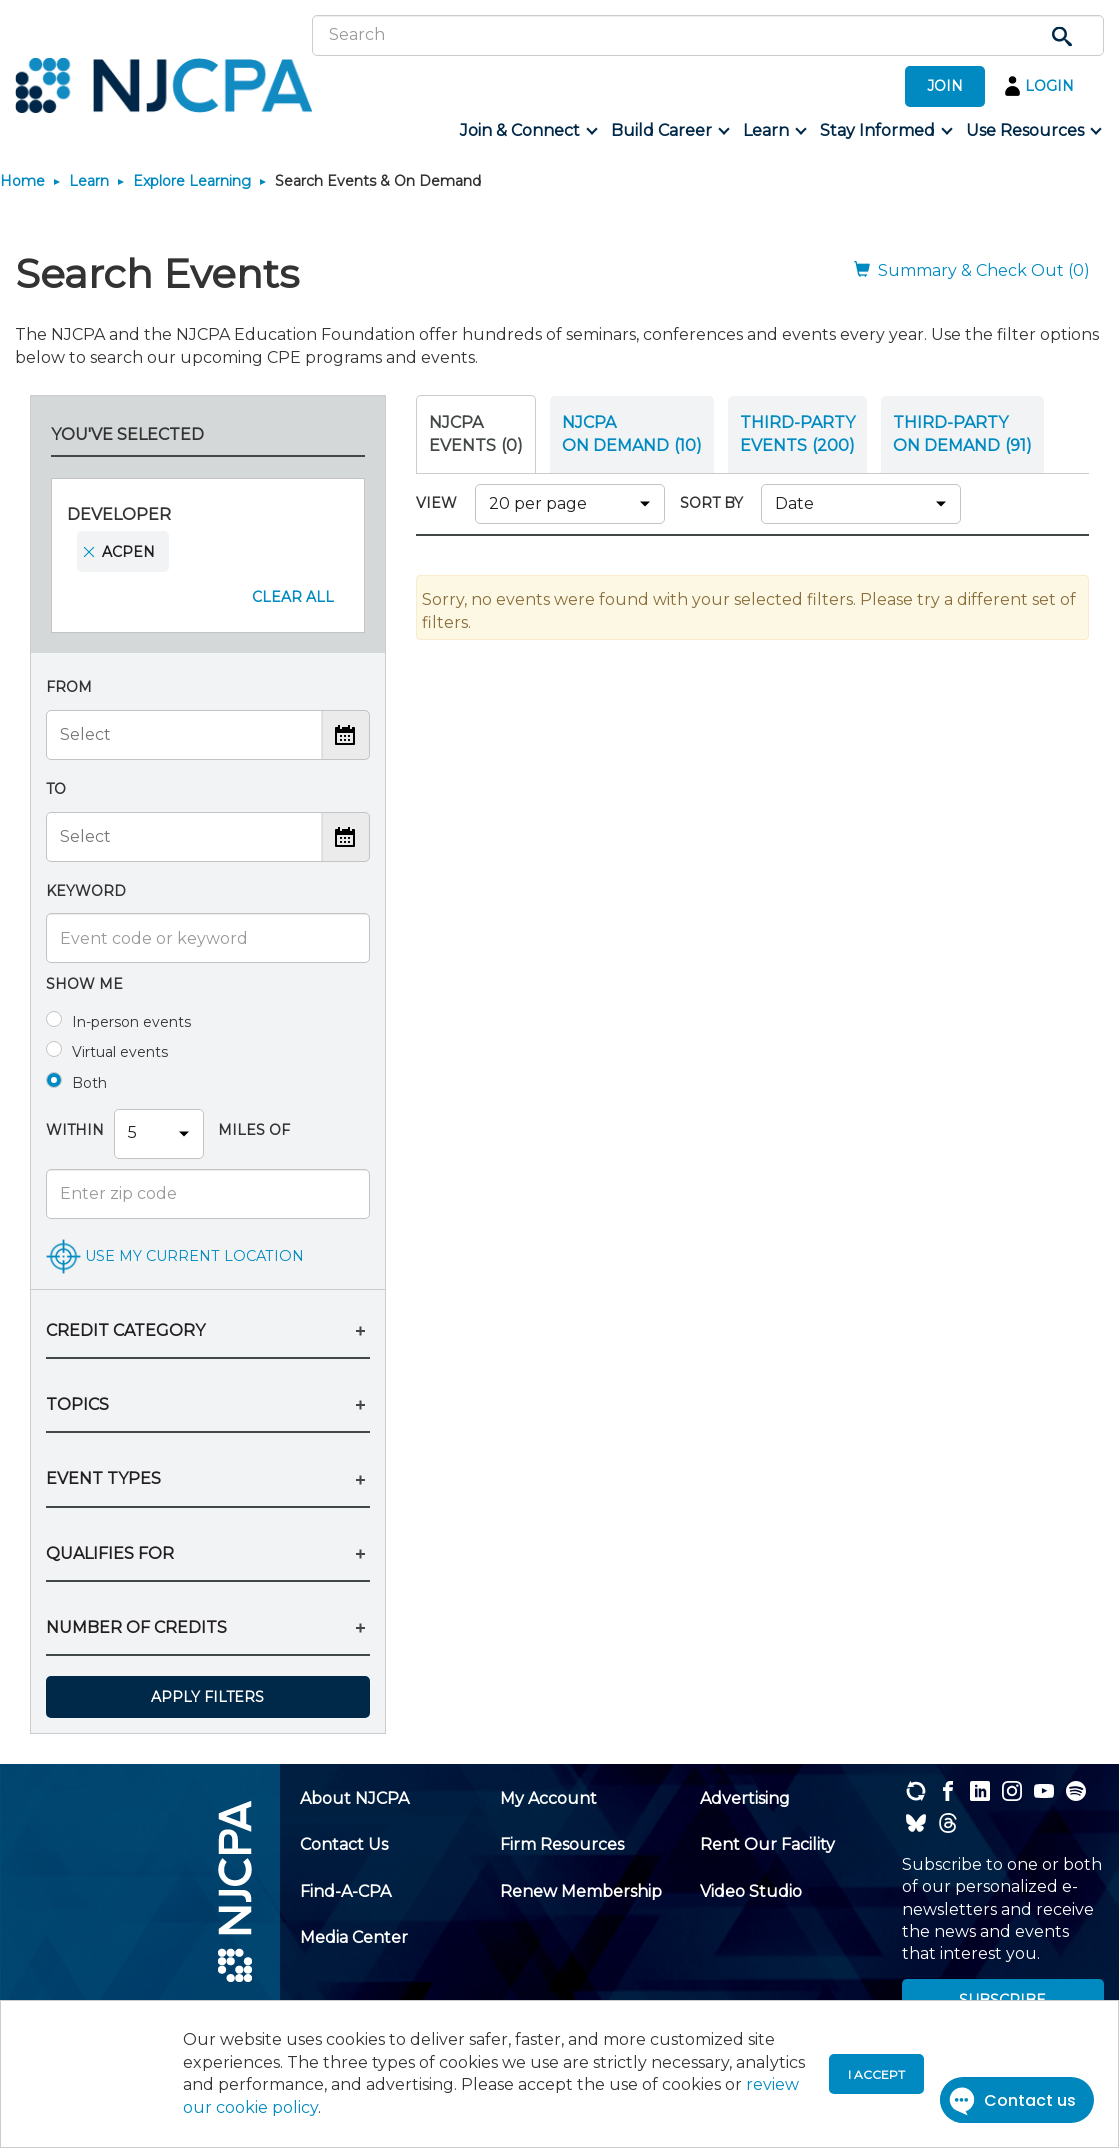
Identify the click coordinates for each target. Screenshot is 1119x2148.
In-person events (131, 1022)
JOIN (945, 86)
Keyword (86, 891)
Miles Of (252, 1130)
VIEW (440, 503)
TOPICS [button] (77, 1404)
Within (75, 1130)
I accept (876, 2074)
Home (22, 181)
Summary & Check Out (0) (972, 270)
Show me (84, 984)
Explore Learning (192, 181)
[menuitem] (527, 131)
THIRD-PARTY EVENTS (797, 433)
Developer (119, 514)
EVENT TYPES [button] (103, 1478)
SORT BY (715, 503)
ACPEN (128, 552)
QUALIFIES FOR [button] (110, 1553)
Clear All (293, 597)
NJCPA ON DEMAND (632, 433)
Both (89, 1083)
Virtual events (120, 1052)
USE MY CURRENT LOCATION (194, 1255)
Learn (89, 181)
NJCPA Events (476, 433)
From (69, 687)
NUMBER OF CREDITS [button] (136, 1627)
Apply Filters (207, 1697)
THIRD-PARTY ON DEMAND (962, 433)
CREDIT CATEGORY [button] (125, 1330)
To (56, 789)
